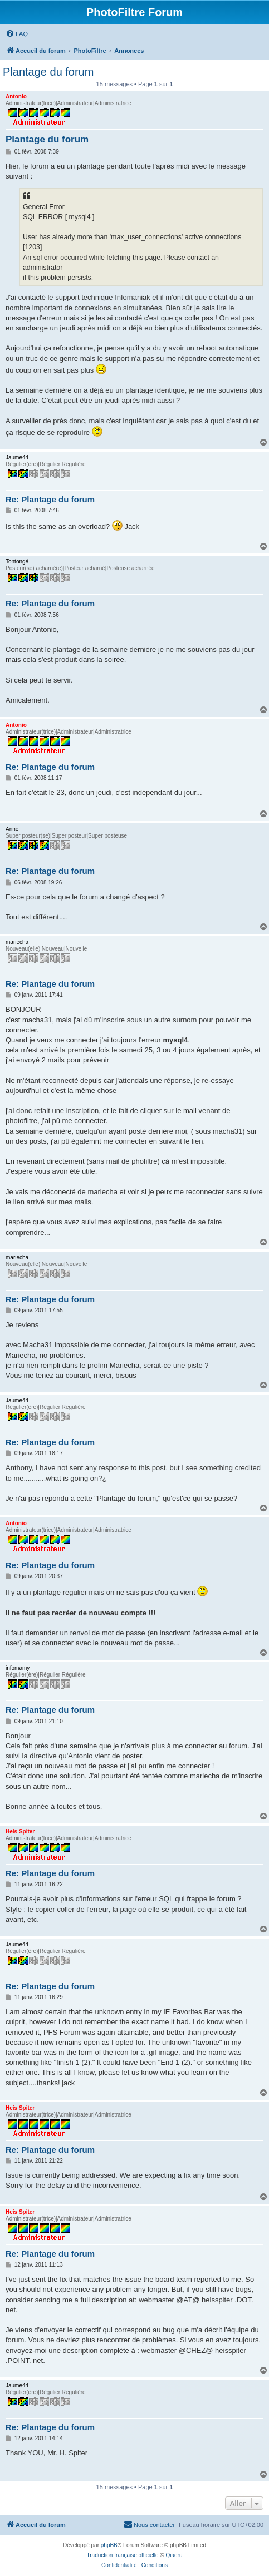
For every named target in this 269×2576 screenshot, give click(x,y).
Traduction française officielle (123, 2555)
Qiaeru (173, 2555)
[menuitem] (17, 34)
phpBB (109, 2545)
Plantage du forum (48, 72)
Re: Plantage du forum (50, 499)
